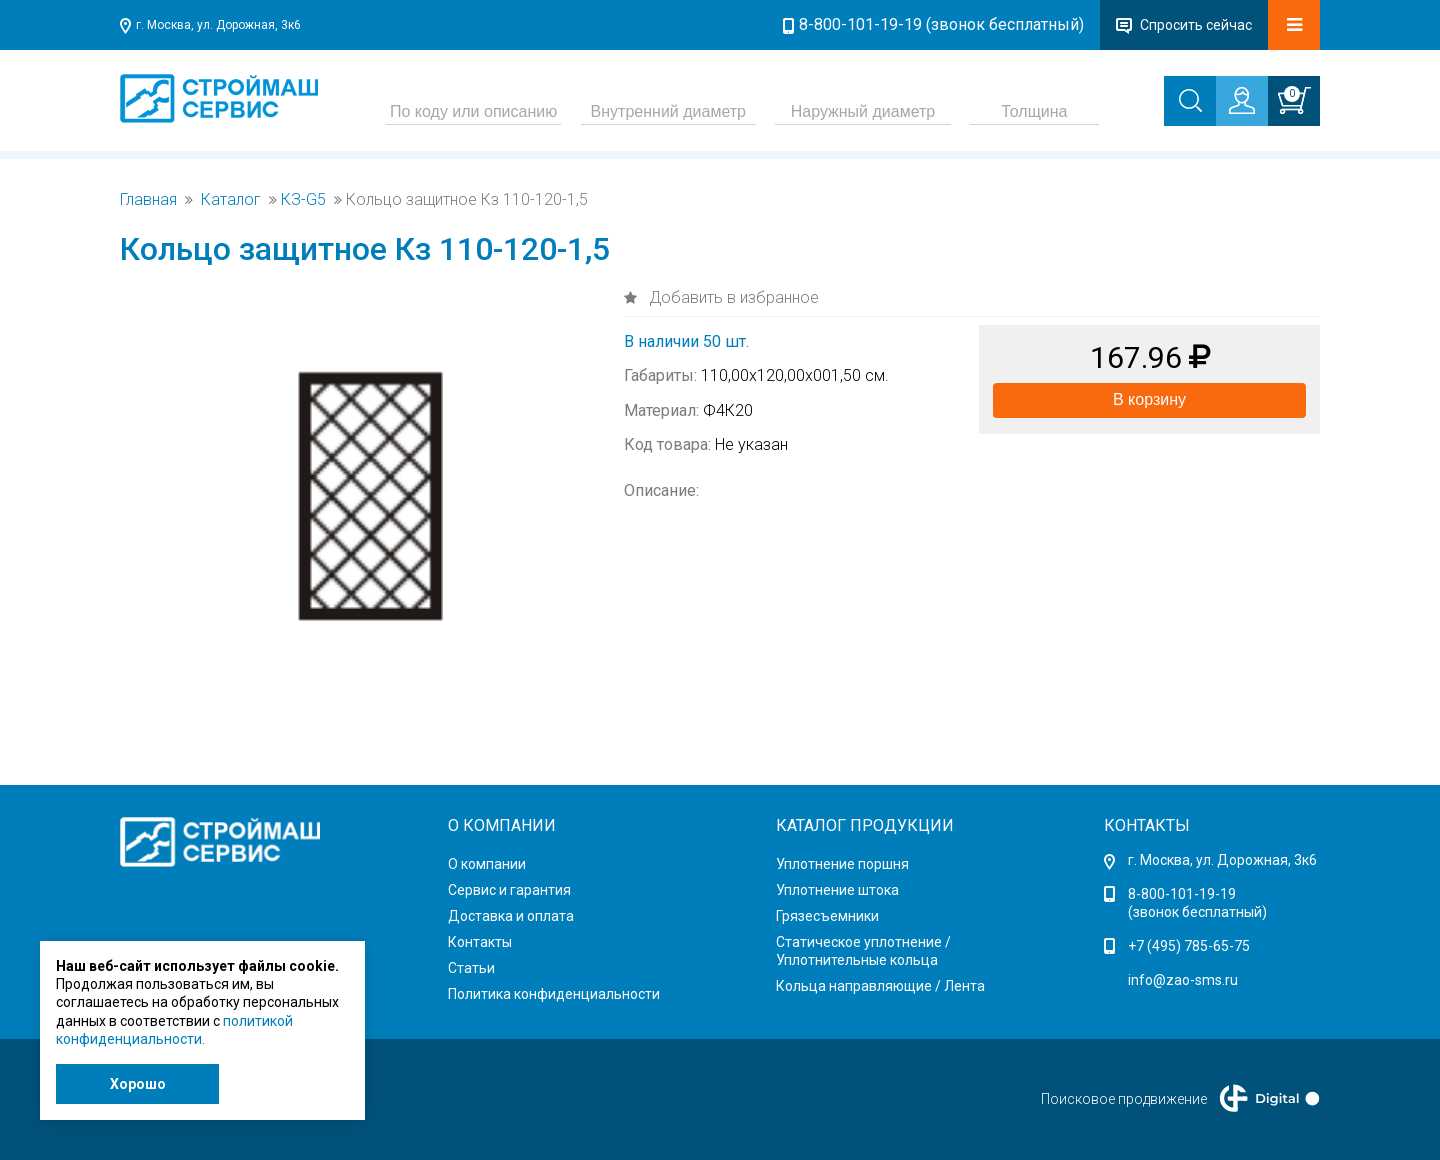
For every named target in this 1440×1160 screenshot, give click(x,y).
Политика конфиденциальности (554, 994)
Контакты (480, 942)
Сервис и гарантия (509, 890)
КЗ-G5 (303, 200)
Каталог (231, 200)
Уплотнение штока (837, 890)
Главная (148, 200)
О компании (487, 864)
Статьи (471, 968)
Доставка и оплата (511, 916)
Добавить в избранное (732, 297)
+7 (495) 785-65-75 (1189, 946)
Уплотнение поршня (842, 864)
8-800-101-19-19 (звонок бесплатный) (941, 24)
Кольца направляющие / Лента (880, 986)
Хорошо (138, 1084)
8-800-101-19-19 (1182, 894)
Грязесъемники (827, 916)
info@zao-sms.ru (1183, 980)
